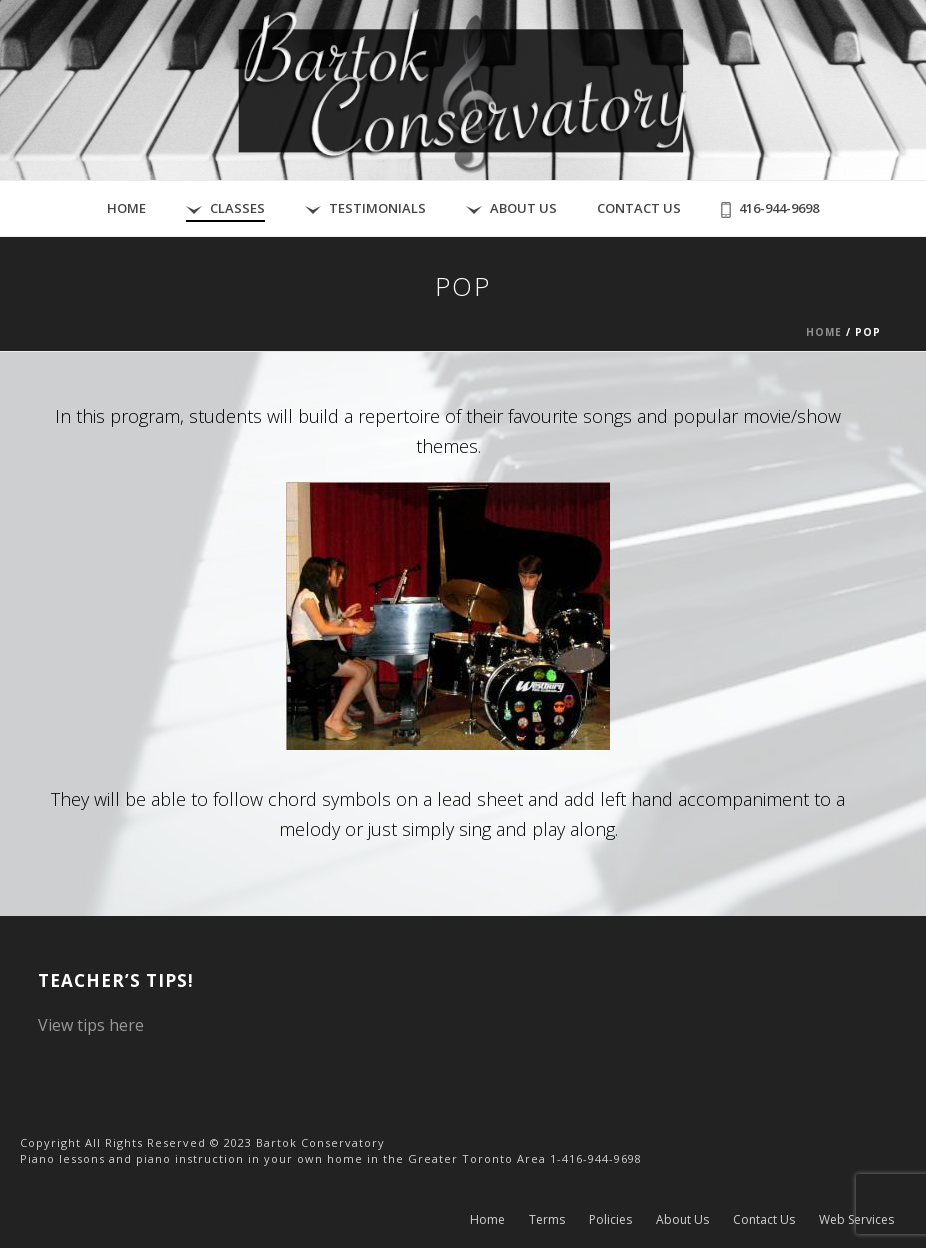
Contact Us (639, 208)
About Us (511, 208)
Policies (610, 1220)
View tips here (91, 1025)
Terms (547, 1220)
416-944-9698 (770, 208)
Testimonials (365, 208)
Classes (225, 208)
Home (126, 208)
